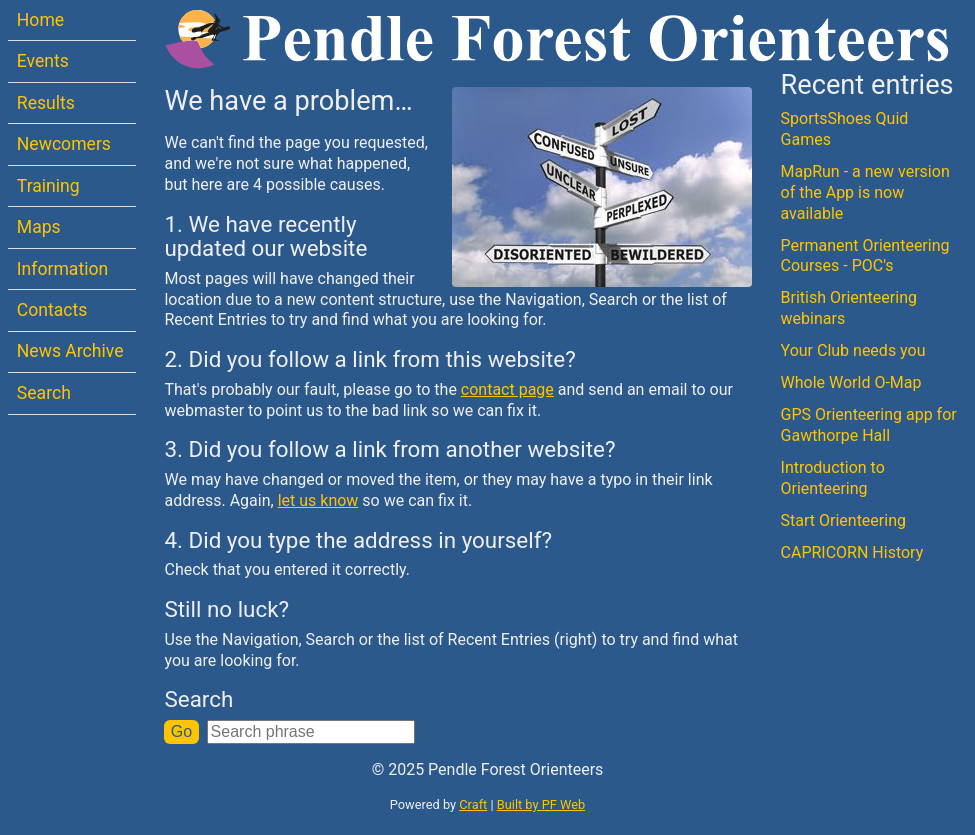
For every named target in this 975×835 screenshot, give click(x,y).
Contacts (52, 310)
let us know (318, 500)
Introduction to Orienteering (833, 478)
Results (46, 103)
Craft (473, 804)
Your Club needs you (853, 350)
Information (62, 269)
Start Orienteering (843, 520)
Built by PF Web (541, 804)
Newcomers (64, 144)
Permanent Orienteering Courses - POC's (865, 256)
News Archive (70, 351)
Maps (39, 227)
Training (48, 186)
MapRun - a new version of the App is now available (865, 192)
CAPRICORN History (852, 552)
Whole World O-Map (851, 382)
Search (44, 393)
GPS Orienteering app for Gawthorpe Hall (869, 425)
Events (43, 61)
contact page (507, 389)
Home (40, 20)
